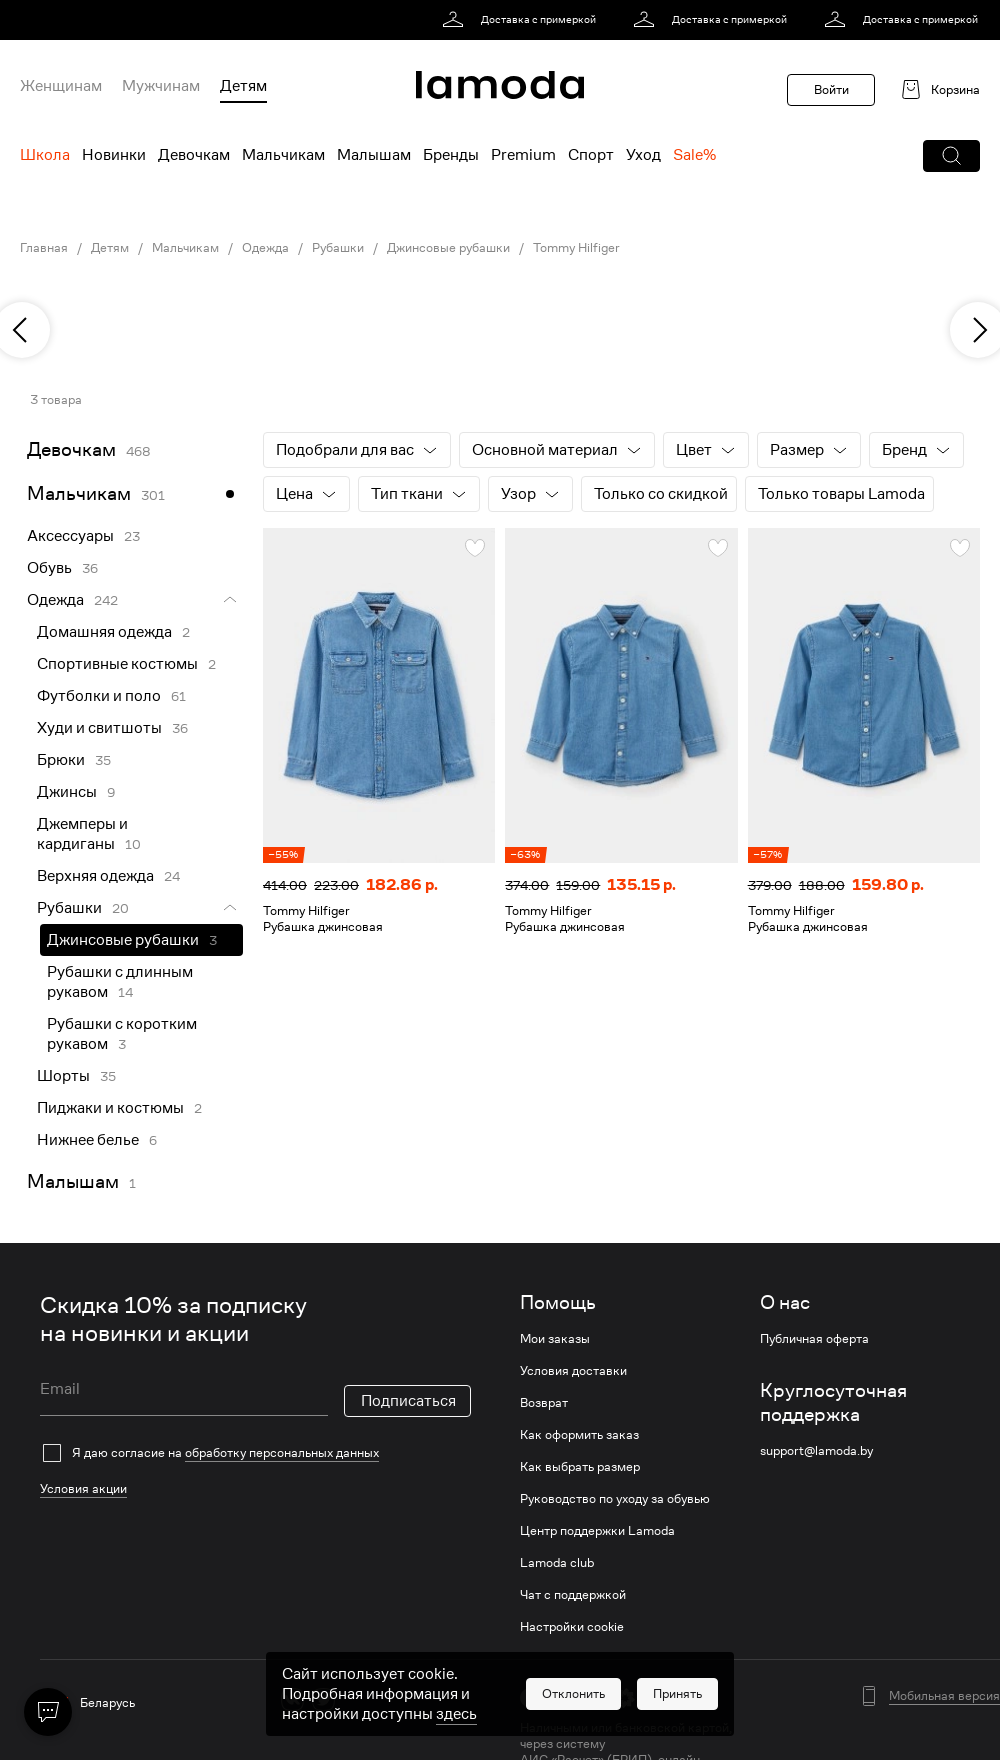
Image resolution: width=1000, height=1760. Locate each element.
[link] (522, 20)
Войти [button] (831, 89)
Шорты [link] (63, 1076)
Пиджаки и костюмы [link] (110, 1108)
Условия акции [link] (83, 1488)
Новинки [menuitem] (114, 155)
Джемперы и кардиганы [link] (82, 834)
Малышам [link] (73, 1181)
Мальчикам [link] (185, 248)
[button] (951, 156)
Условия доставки (573, 1371)
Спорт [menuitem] (591, 155)
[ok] (354, 1699)
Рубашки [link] (338, 248)
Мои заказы (555, 1339)
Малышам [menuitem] (374, 155)
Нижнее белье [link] (88, 1140)
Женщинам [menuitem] (61, 86)
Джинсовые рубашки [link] (448, 248)
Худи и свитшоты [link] (99, 728)
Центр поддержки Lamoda (597, 1531)
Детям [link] (110, 248)
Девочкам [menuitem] (194, 155)
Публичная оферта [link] (814, 1339)
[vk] (292, 1699)
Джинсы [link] (67, 792)
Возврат (544, 1403)
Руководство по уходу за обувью (615, 1499)
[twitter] (323, 1699)
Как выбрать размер (580, 1467)
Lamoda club (557, 1563)
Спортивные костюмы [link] (117, 664)
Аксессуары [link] (70, 536)
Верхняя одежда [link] (95, 876)
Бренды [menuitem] (451, 155)
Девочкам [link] (71, 449)
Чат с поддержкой (573, 1595)
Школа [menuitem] (45, 155)
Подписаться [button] (408, 1401)
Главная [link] (44, 248)
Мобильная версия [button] (944, 1696)
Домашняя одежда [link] (104, 632)
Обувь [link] (49, 568)
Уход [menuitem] (643, 155)
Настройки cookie (572, 1627)
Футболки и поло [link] (99, 696)
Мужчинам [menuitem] (161, 86)
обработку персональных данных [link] (282, 1452)
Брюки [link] (61, 760)
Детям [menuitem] (243, 86)
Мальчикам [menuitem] (283, 155)
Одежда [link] (265, 248)
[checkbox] (255, 1453)
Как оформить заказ (579, 1435)
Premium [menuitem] (523, 155)
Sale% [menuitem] (694, 155)
